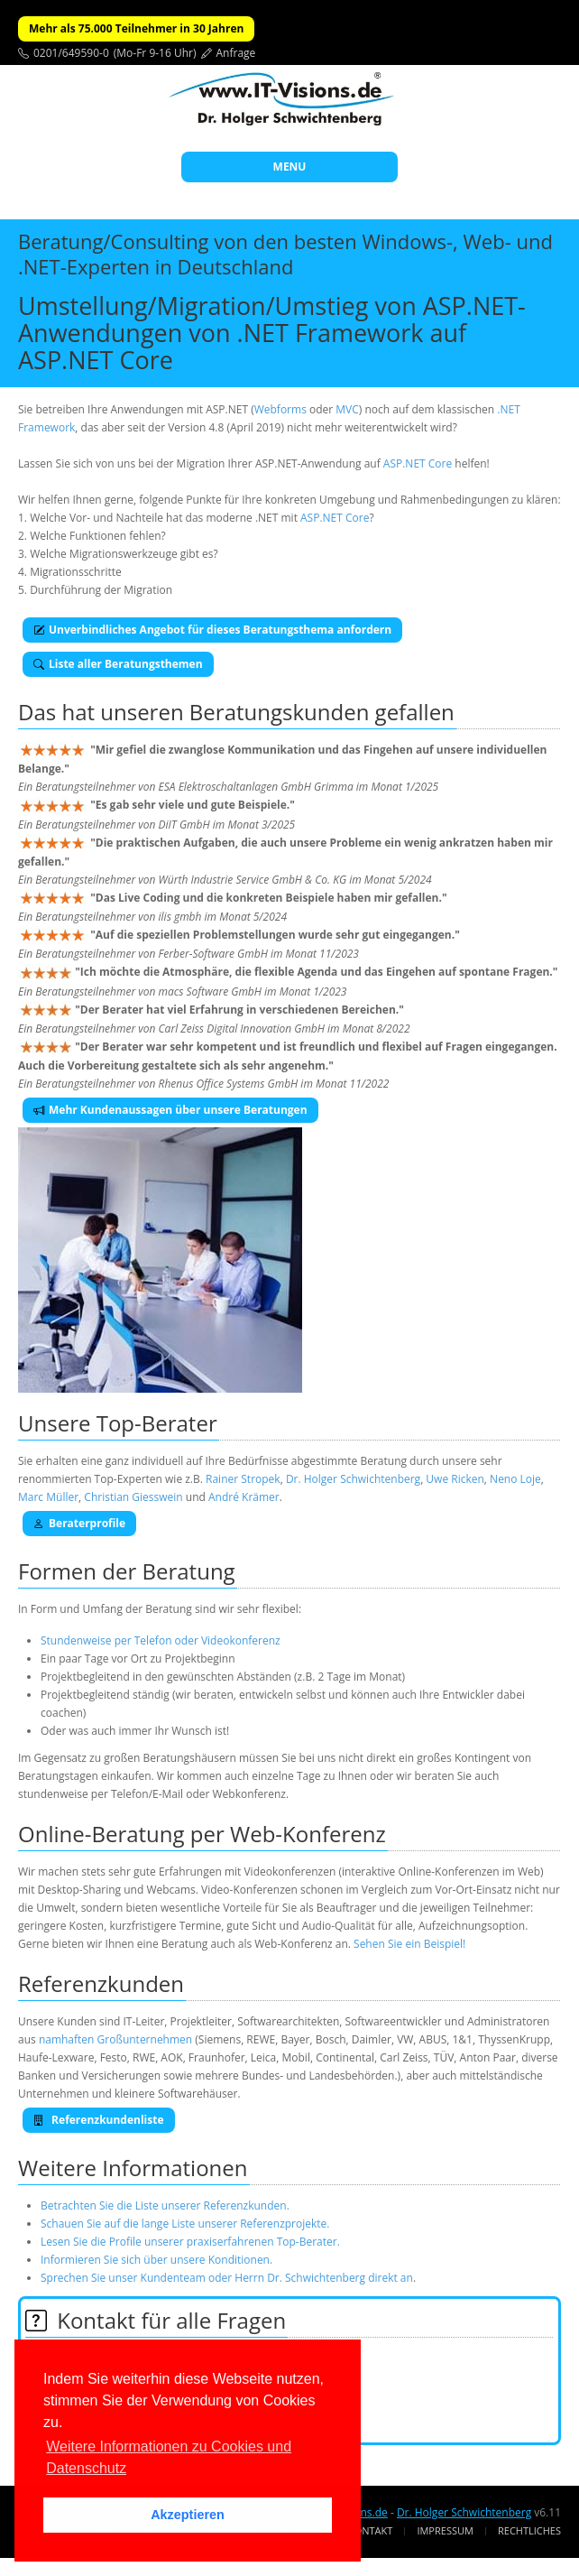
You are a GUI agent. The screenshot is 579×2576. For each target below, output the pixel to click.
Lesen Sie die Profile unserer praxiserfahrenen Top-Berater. (190, 2241)
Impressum (445, 2530)
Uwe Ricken (455, 1479)
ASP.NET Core (417, 463)
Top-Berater (156, 1423)
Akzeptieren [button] (188, 2514)
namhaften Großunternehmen (115, 2039)
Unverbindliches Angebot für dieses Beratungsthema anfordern (212, 629)
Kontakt (370, 2530)
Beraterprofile (79, 1523)
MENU (290, 166)
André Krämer (244, 1497)
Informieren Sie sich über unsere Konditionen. (156, 2259)
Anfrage (236, 52)
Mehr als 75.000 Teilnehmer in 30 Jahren (136, 28)
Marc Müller (48, 1497)
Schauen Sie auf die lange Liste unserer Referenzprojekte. (185, 2223)
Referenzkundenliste (98, 2119)
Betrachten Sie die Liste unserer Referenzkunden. (165, 2205)
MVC (347, 409)
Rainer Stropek (243, 1479)
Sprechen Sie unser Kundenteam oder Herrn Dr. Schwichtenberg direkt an (227, 2277)
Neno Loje (515, 1479)
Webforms (280, 409)
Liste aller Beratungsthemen (118, 664)
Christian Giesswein (133, 1497)
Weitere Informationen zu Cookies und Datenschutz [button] (168, 2457)
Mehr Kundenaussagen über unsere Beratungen (170, 1109)
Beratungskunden (279, 712)
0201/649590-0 (71, 52)
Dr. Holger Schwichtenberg (353, 1479)
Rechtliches (529, 2530)
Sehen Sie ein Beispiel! (409, 1943)
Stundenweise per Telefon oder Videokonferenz (160, 1640)
